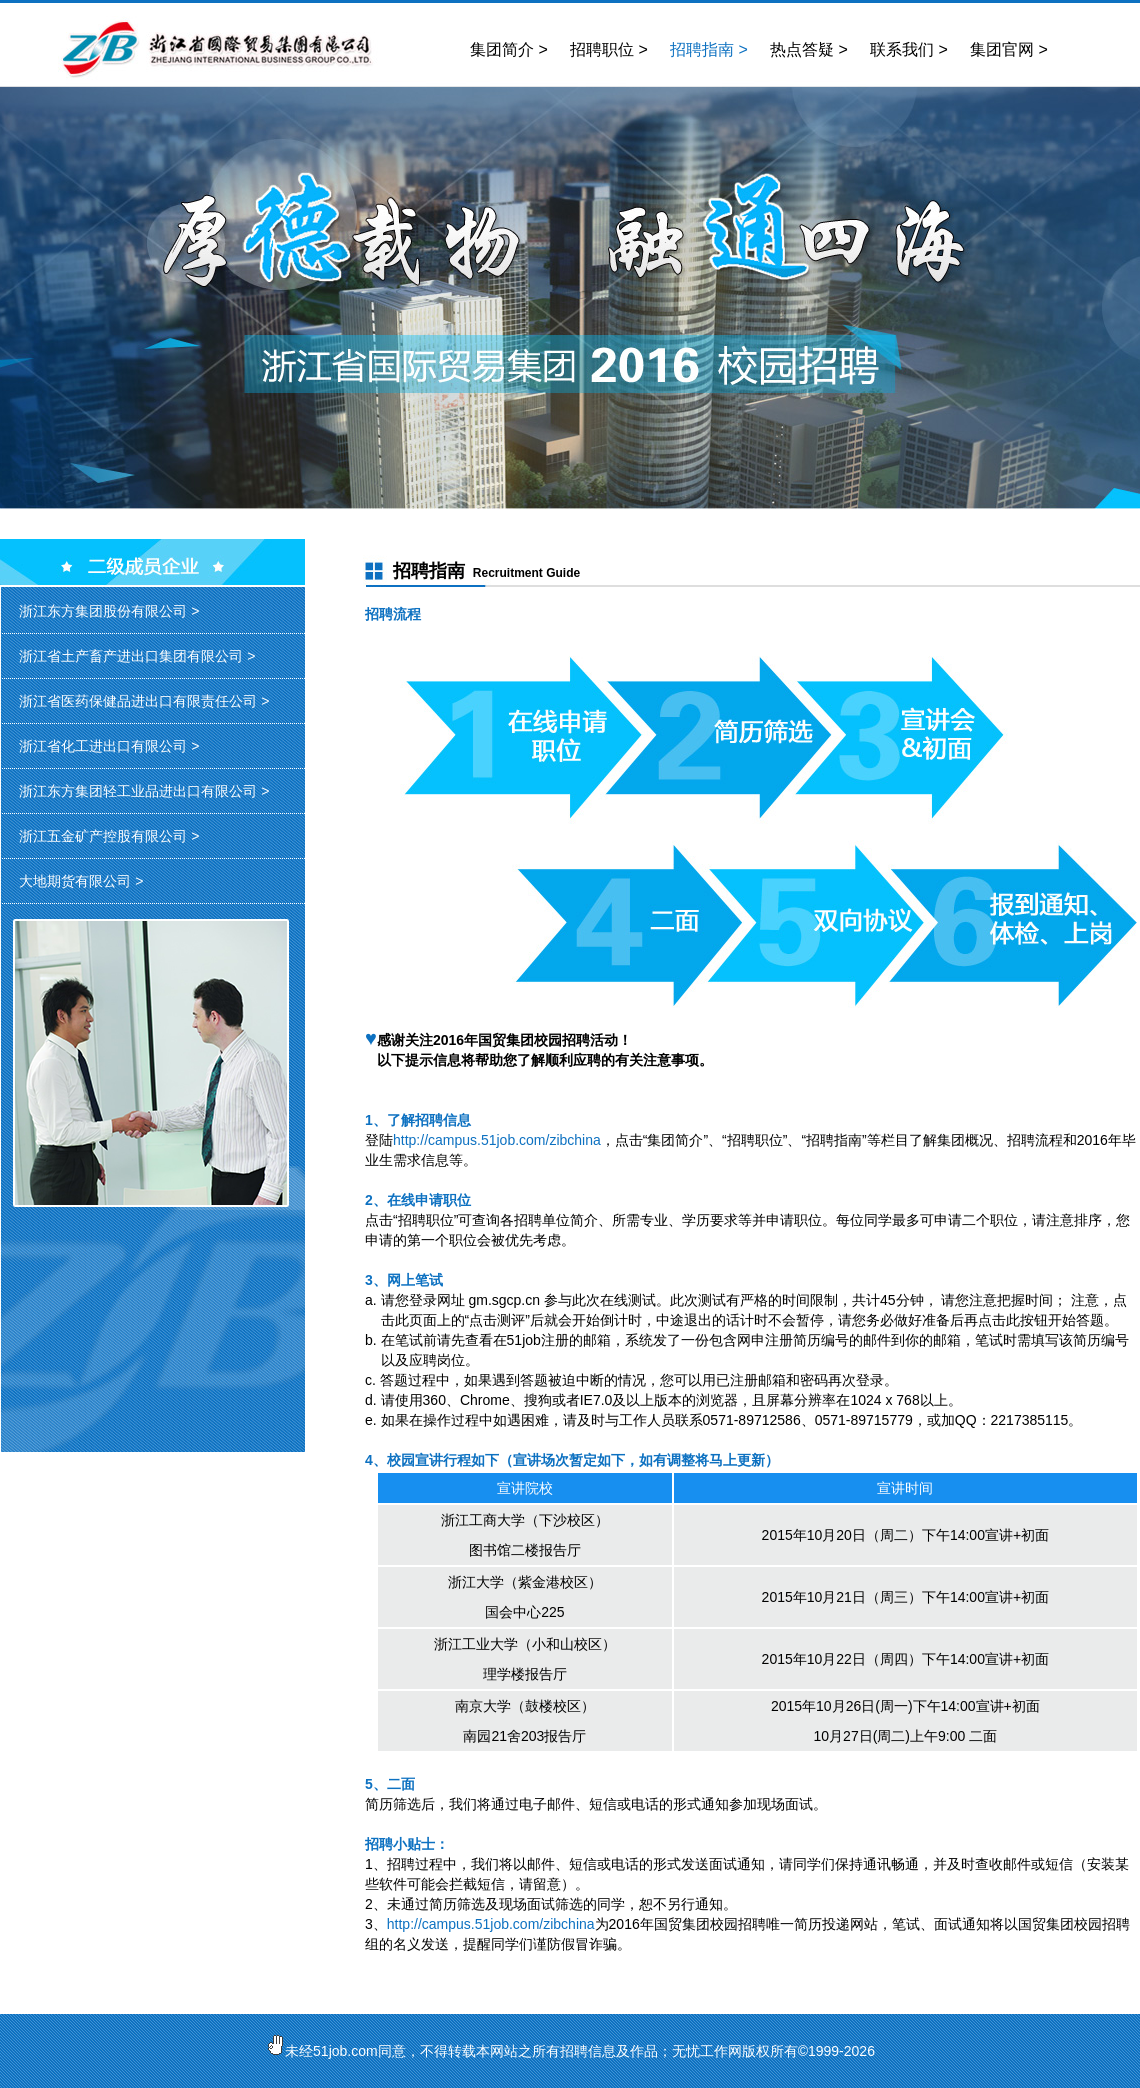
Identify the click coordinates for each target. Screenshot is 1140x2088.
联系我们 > (909, 49)
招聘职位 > (609, 49)
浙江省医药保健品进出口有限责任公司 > (144, 701)
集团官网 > (1009, 49)
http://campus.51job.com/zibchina (497, 1140)
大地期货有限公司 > (81, 881)
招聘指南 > (709, 49)
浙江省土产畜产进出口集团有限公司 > (137, 656)
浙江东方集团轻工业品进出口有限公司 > (144, 791)
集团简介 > (509, 49)
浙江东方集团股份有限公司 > (109, 611)
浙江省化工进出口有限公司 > (109, 746)
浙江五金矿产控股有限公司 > (109, 836)
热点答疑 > (809, 49)
